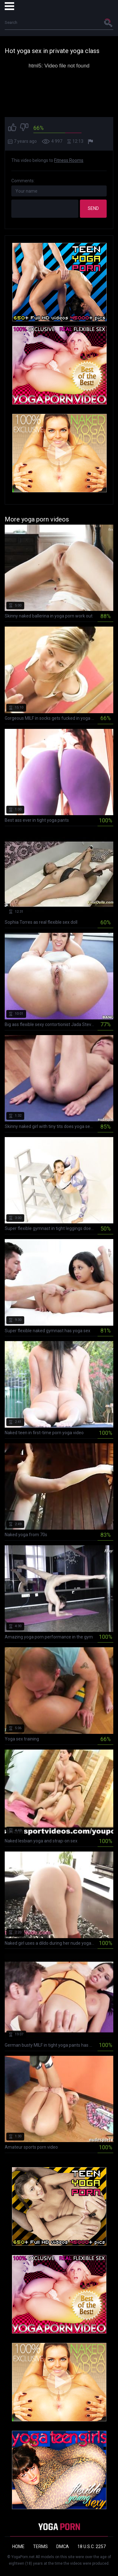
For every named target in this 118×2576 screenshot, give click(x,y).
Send (93, 208)
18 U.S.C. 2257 (91, 2546)
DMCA (62, 2546)
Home (18, 2546)
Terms (40, 2546)
